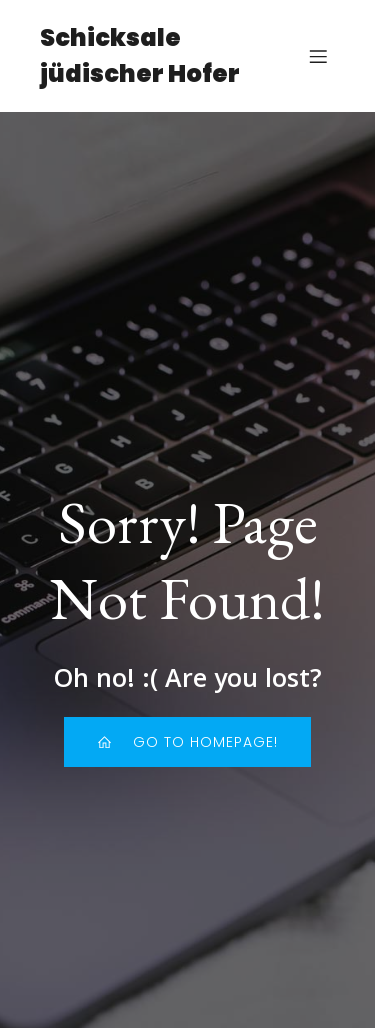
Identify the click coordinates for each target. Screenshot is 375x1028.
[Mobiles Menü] (318, 56)
